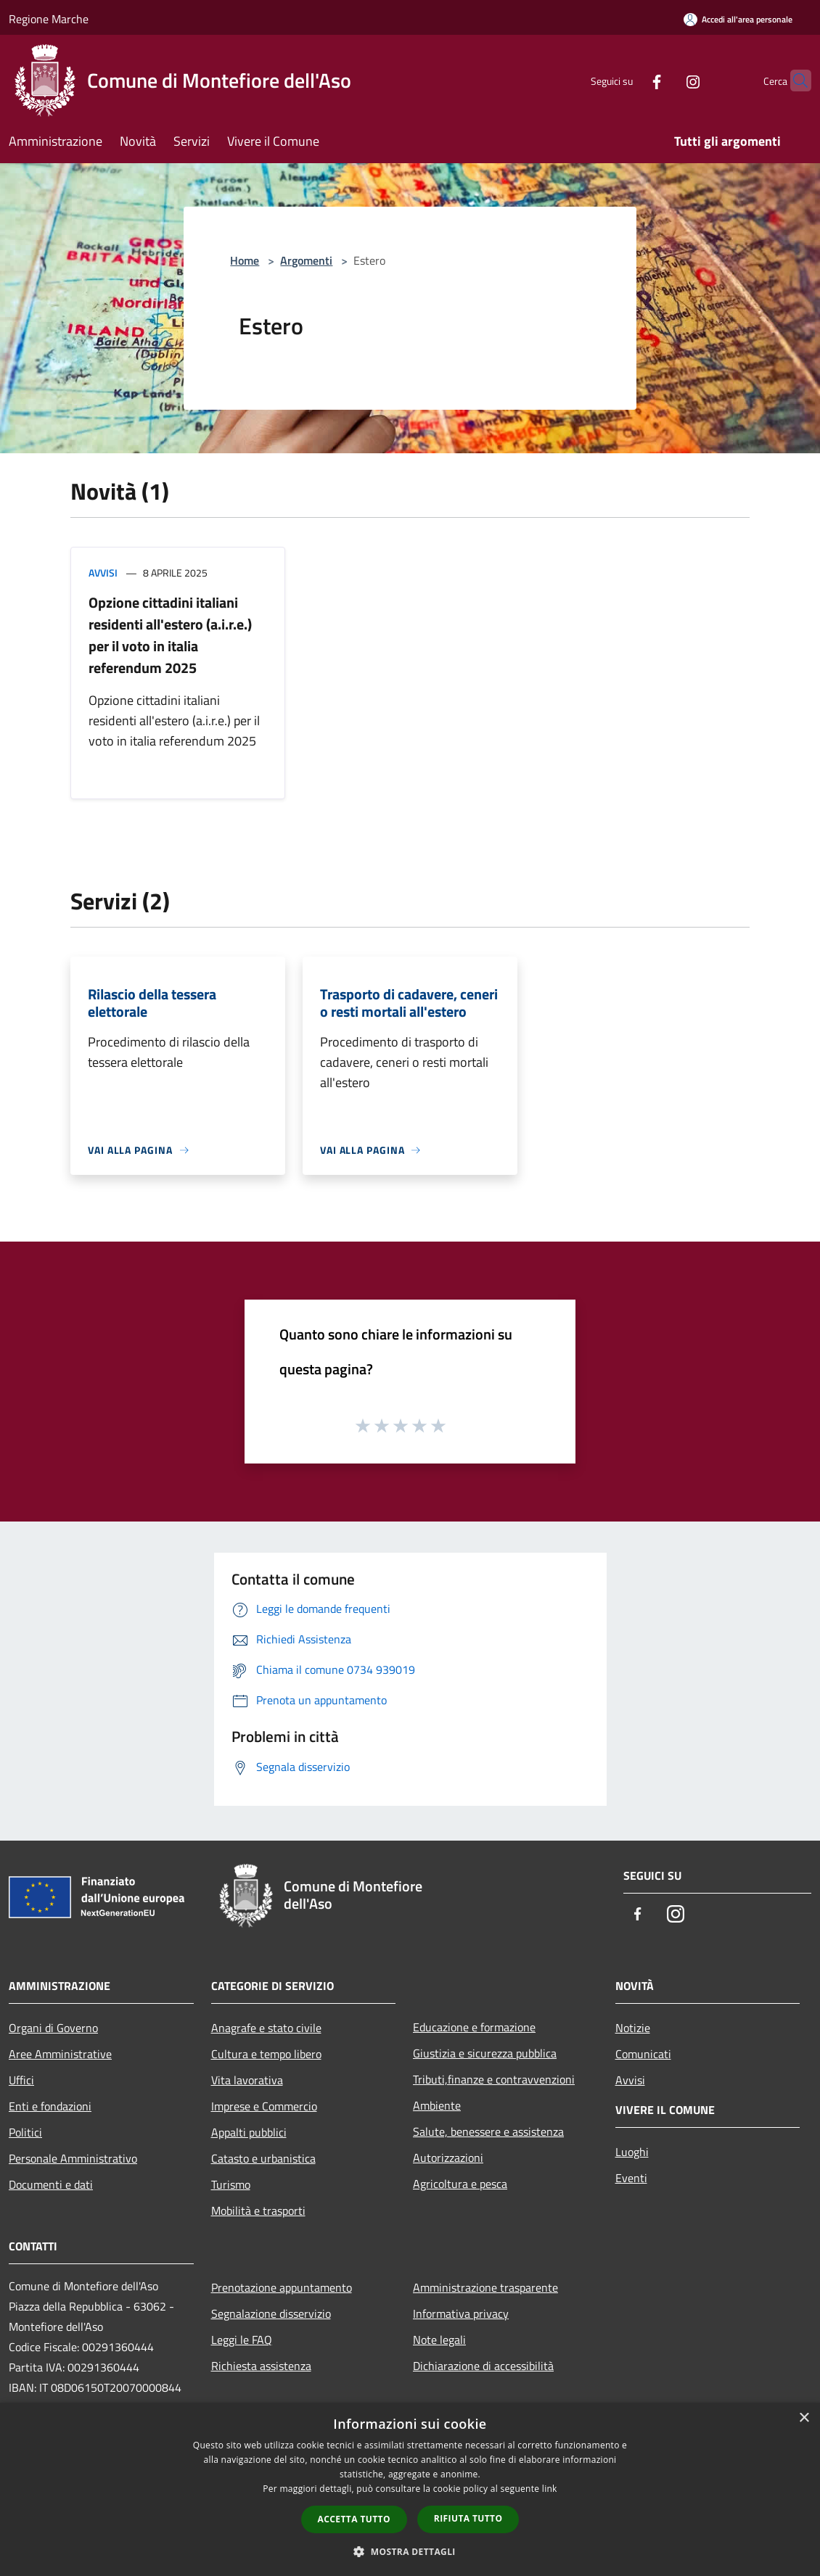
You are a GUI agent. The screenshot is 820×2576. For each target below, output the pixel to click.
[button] (410, 2551)
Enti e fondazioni (50, 2106)
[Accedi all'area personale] (738, 19)
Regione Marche (49, 19)
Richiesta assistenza (261, 2365)
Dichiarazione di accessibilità (483, 2365)
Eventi (631, 2178)
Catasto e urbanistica (263, 2158)
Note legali (439, 2339)
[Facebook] (628, 80)
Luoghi (632, 2151)
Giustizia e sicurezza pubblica (485, 2053)
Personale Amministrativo (73, 2158)
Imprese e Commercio (264, 2106)
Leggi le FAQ (241, 2339)
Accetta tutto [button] (354, 2519)
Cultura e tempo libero (266, 2054)
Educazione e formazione (474, 2027)
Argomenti (306, 260)
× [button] (803, 2418)
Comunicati (643, 2054)
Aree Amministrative (60, 2054)
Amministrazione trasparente (485, 2287)
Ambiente (437, 2105)
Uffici (21, 2080)
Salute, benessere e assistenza (488, 2131)
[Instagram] (664, 80)
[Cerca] (793, 80)
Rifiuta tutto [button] (468, 2518)
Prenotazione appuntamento (281, 2287)
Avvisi (103, 572)
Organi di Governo (53, 2027)
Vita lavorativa (247, 2080)
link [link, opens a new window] (549, 2488)
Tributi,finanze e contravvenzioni (494, 2079)
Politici (25, 2132)
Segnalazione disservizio (271, 2313)
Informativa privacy (461, 2313)
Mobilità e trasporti (258, 2210)
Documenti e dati (51, 2184)
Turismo (230, 2184)
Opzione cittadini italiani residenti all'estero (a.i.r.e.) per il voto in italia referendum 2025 (170, 635)
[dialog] (410, 2489)
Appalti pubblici (249, 2132)
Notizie (632, 2027)
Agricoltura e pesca (460, 2183)
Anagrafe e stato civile (266, 2027)
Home (244, 260)
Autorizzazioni (448, 2157)
